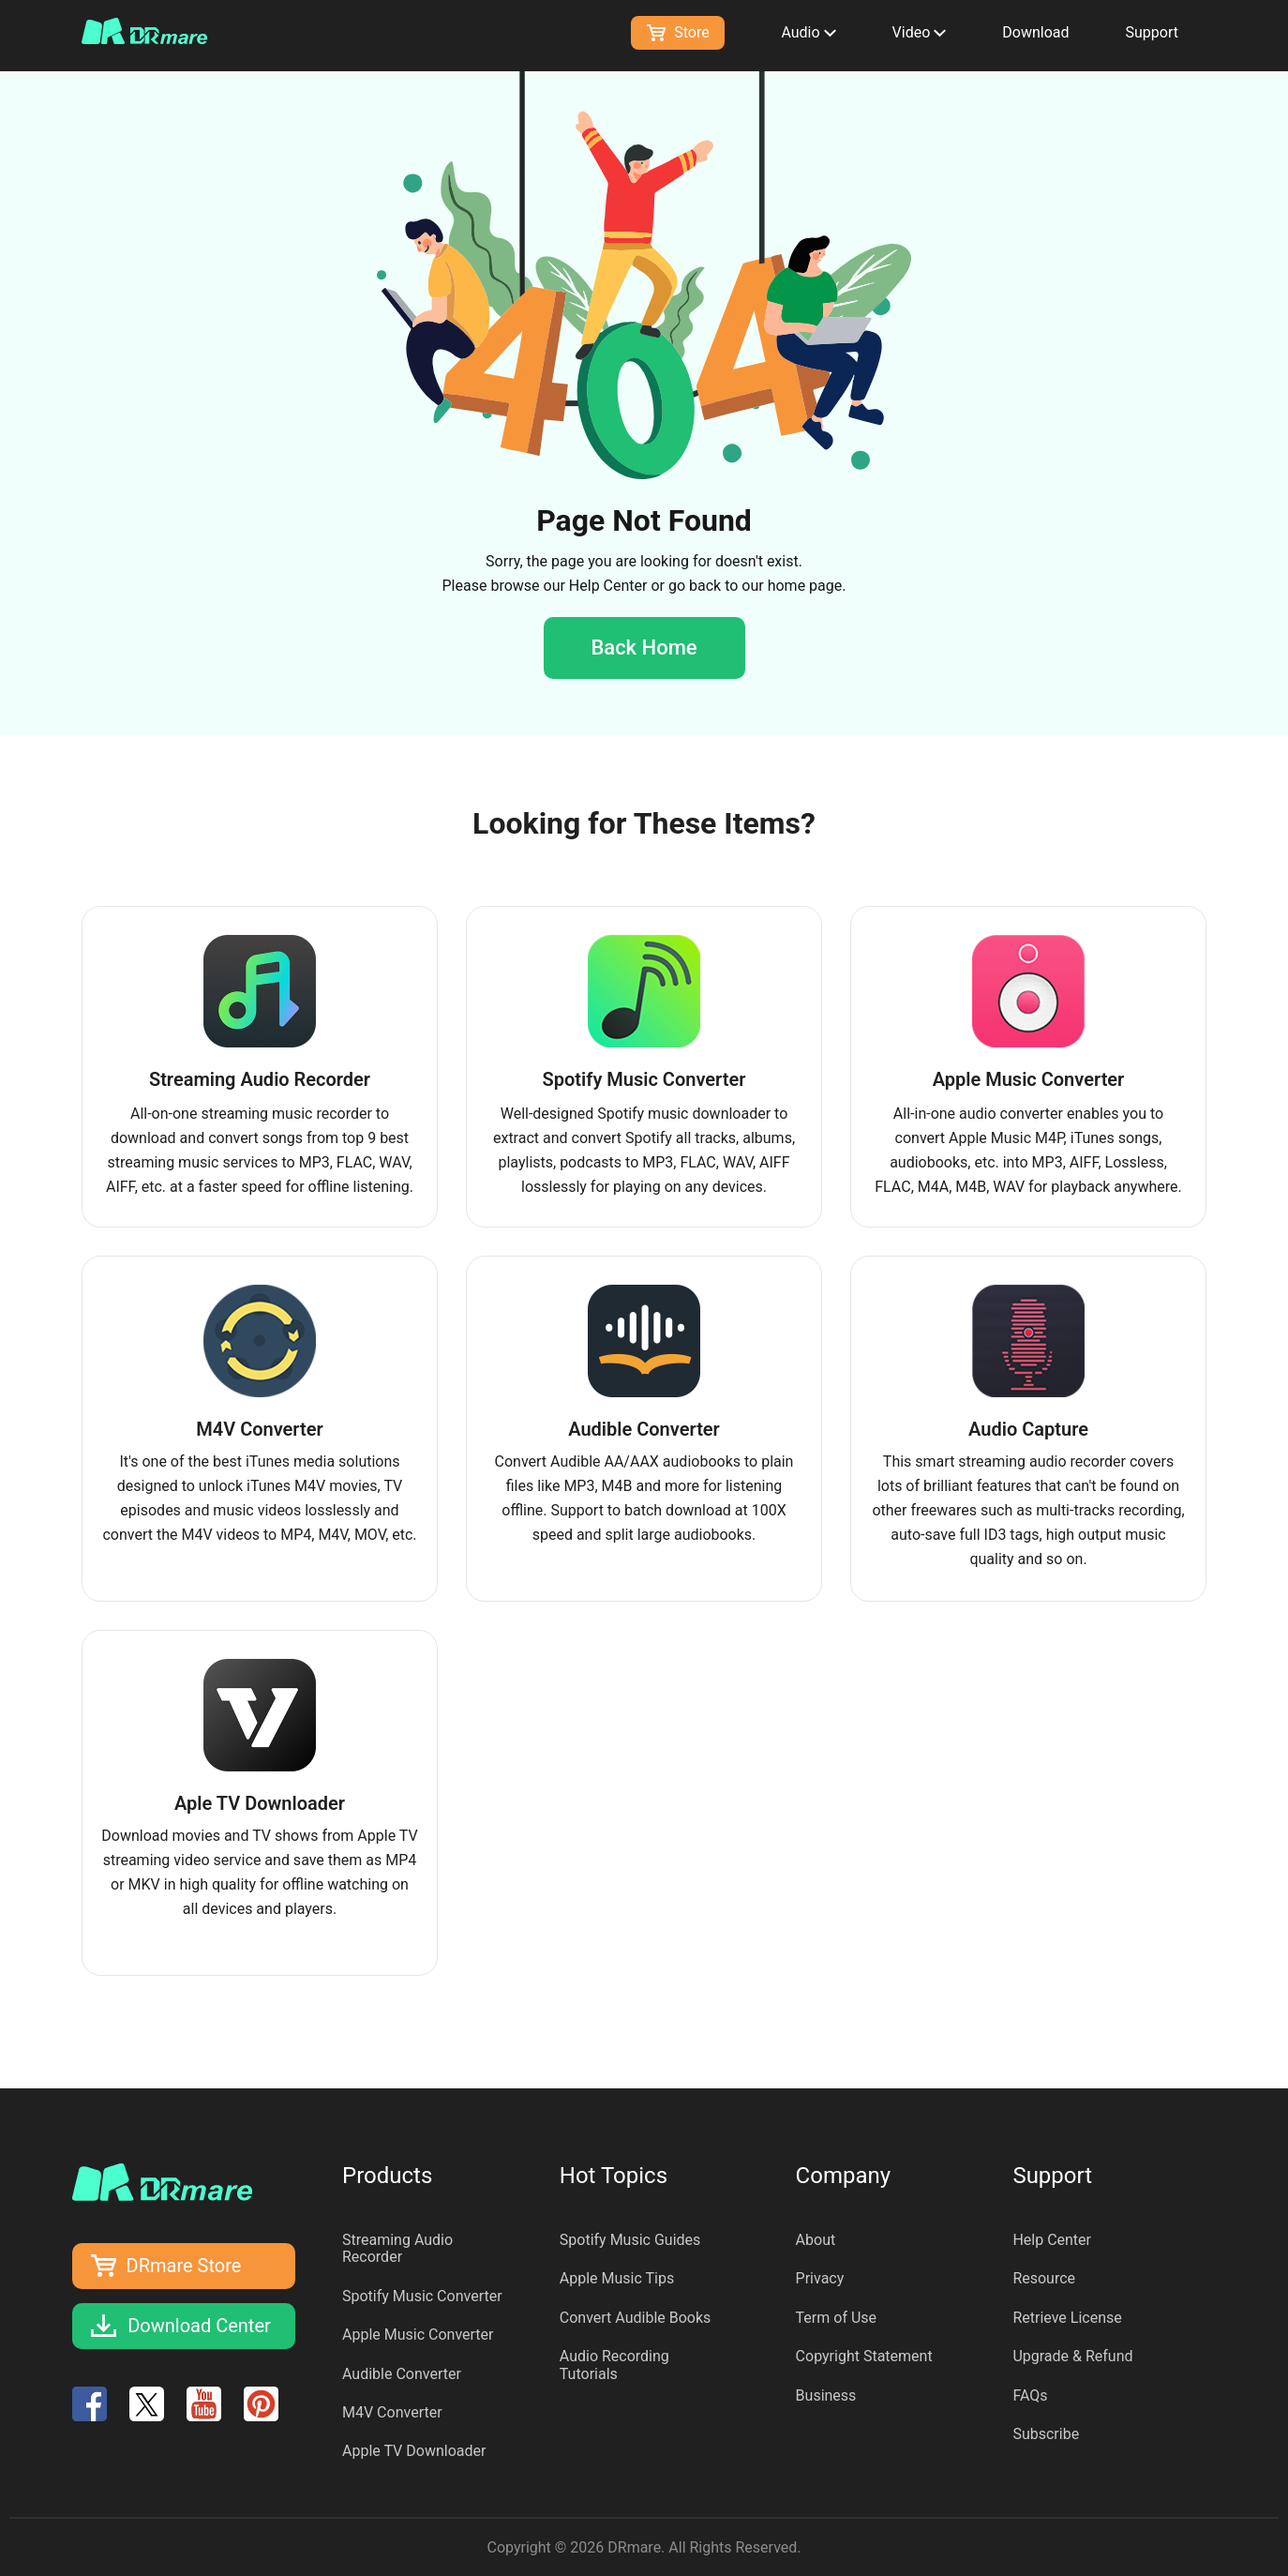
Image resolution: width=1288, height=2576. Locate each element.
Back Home (643, 647)
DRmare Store (184, 2265)
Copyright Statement (864, 2356)
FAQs (1029, 2395)
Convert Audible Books (635, 2318)
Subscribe (1045, 2434)
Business (826, 2395)
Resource (1043, 2278)
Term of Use (836, 2318)
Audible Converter (401, 2374)
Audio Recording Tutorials (614, 2364)
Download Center (199, 2325)
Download (1035, 32)
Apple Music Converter (418, 2334)
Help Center (608, 586)
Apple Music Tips (617, 2278)
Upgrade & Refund (1072, 2356)
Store (678, 32)
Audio (808, 32)
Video (919, 32)
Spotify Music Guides (630, 2240)
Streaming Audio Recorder (397, 2248)
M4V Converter (392, 2412)
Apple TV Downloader (414, 2451)
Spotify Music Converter (422, 2296)
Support (1152, 32)
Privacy (820, 2278)
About (816, 2240)
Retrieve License (1066, 2318)
